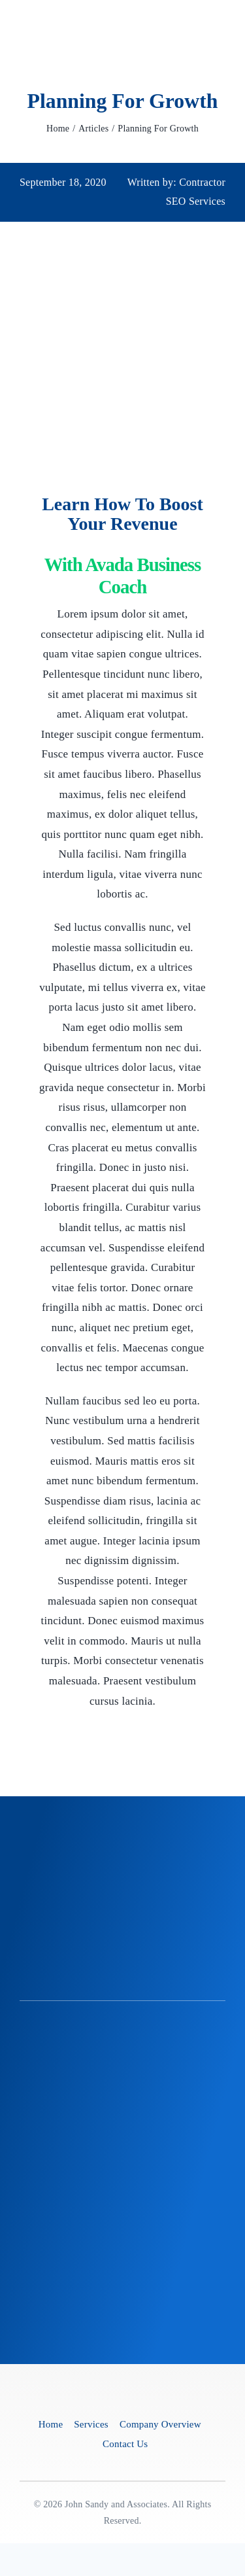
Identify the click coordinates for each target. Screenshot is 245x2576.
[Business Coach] (123, 2409)
